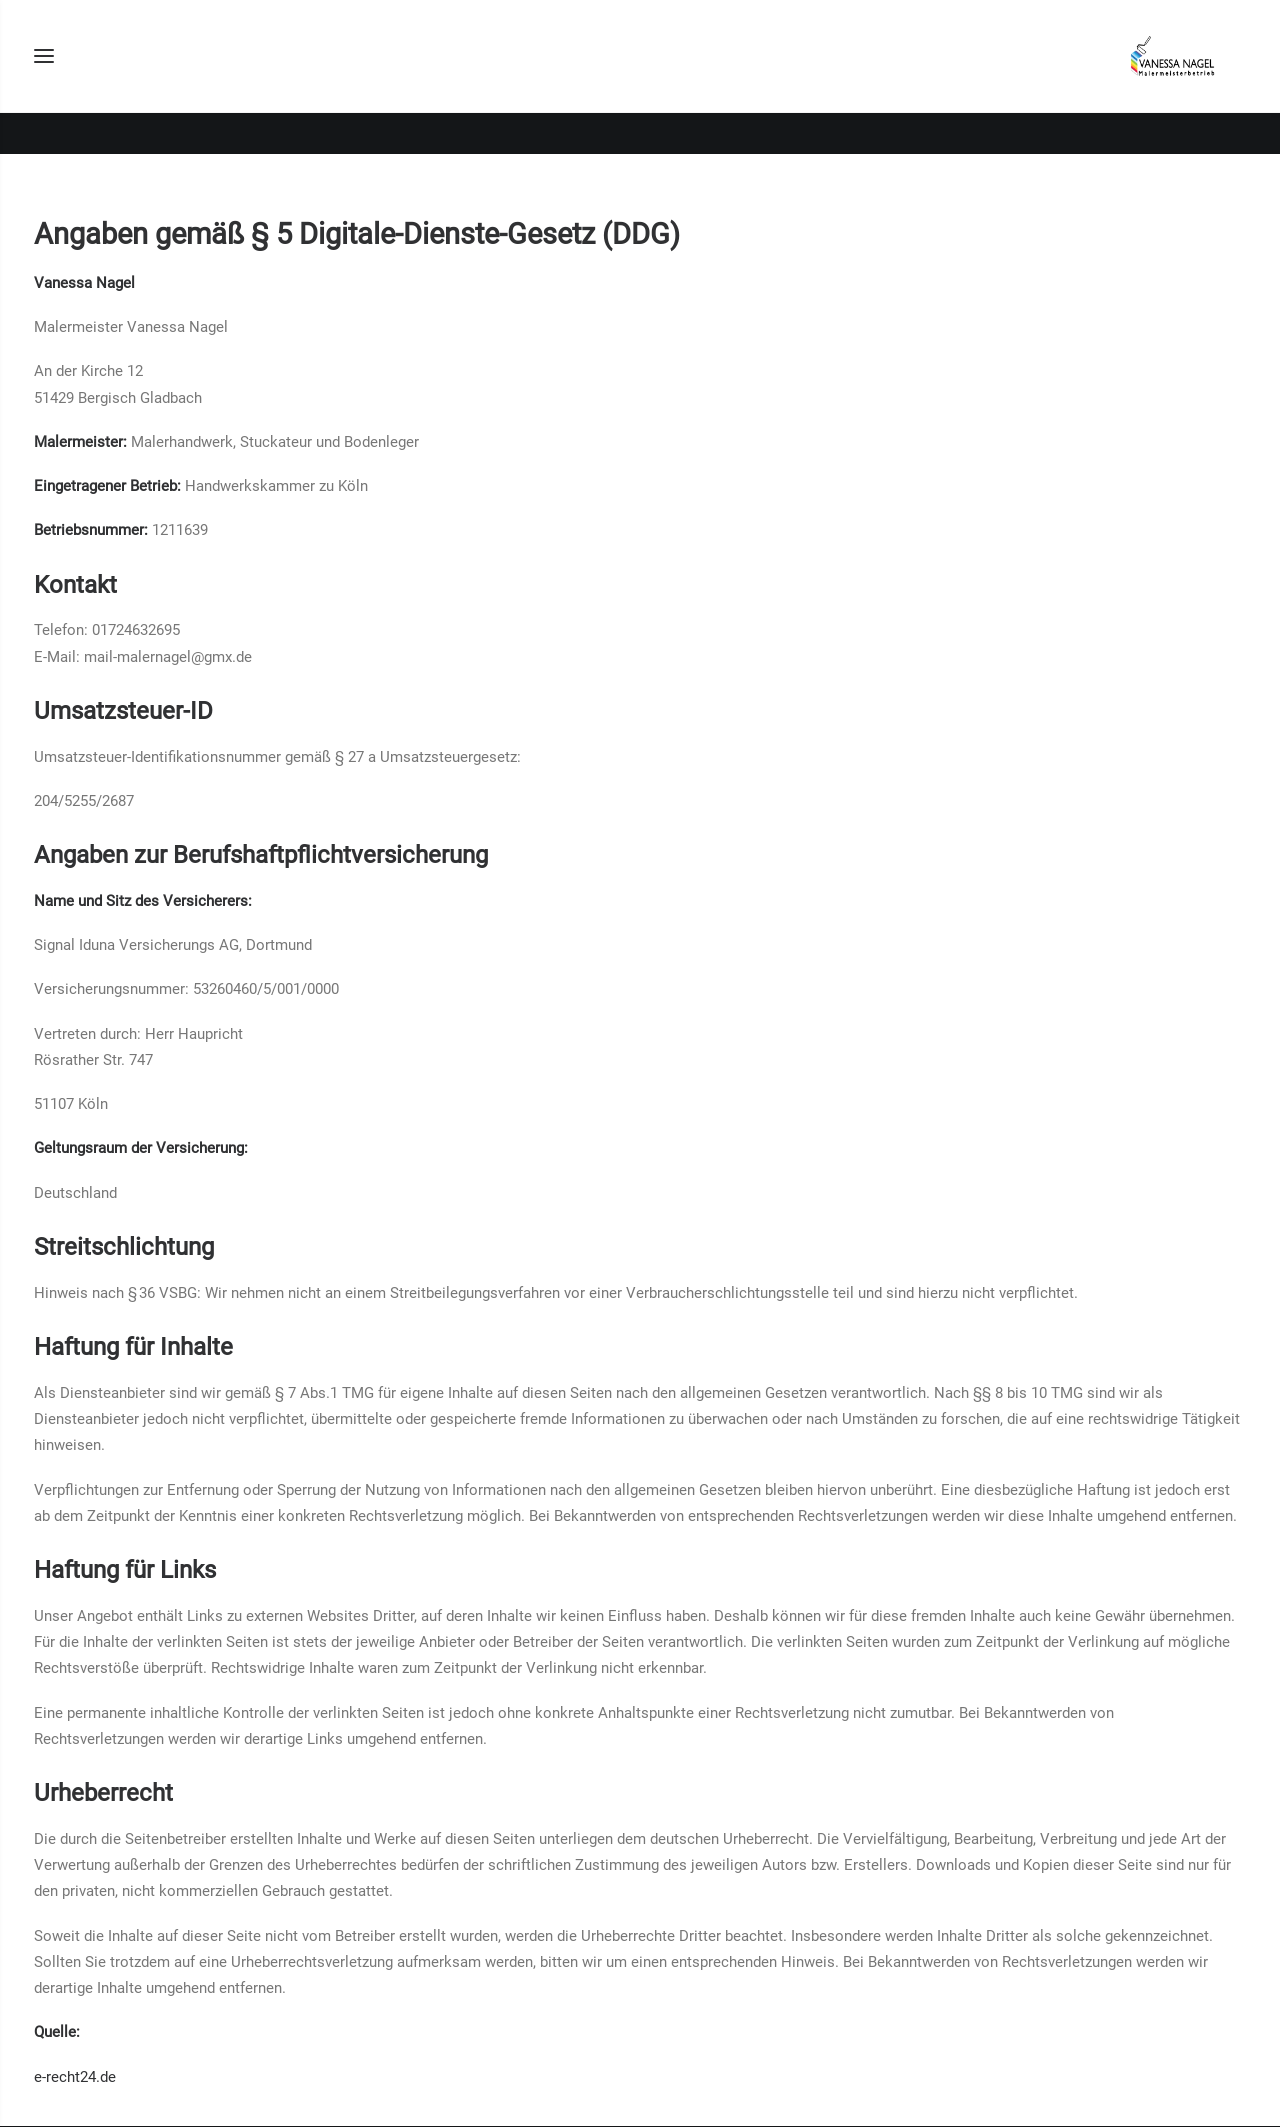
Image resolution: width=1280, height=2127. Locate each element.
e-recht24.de (75, 2077)
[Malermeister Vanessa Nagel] (1171, 77)
